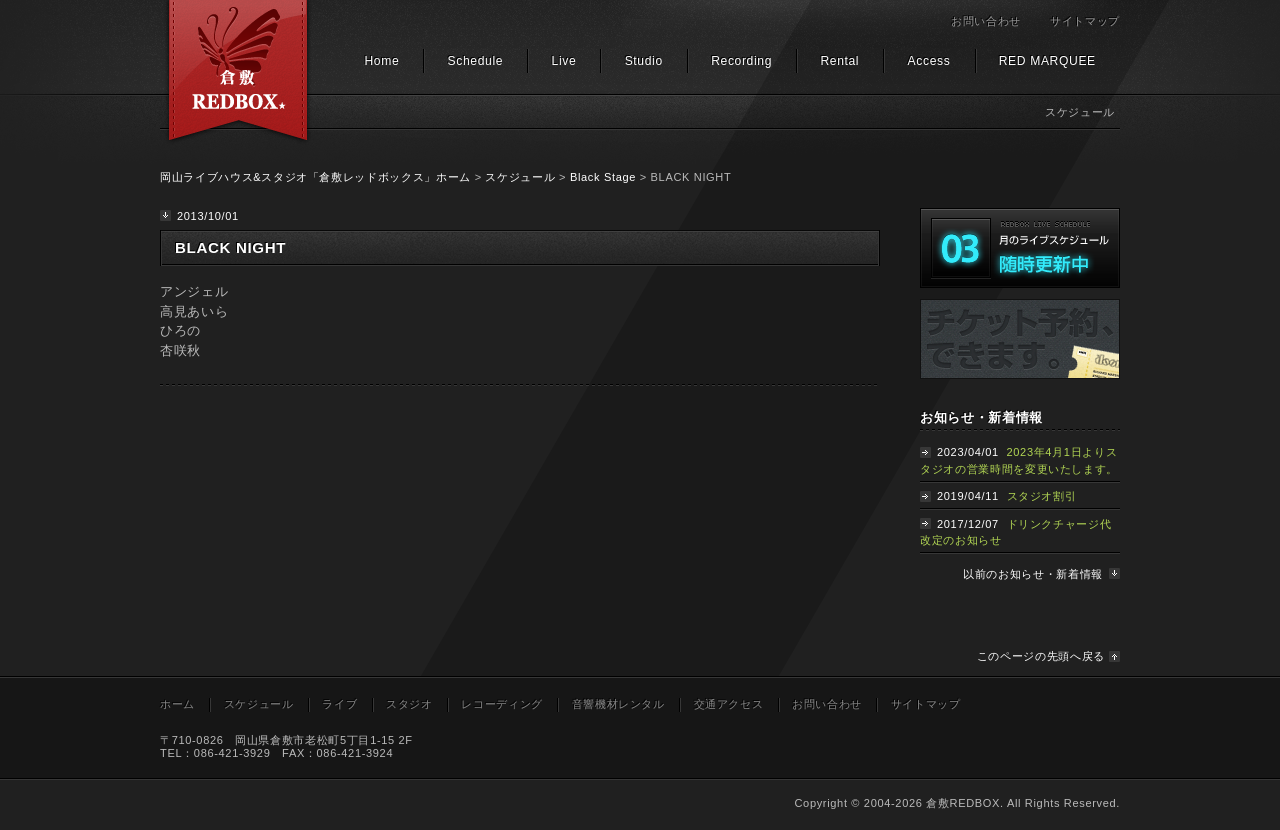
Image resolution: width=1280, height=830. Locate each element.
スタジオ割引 (1042, 496)
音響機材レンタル (618, 704)
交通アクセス (729, 704)
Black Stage (603, 177)
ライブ (339, 704)
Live (564, 61)
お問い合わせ (986, 21)
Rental (839, 61)
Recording (741, 61)
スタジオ (409, 704)
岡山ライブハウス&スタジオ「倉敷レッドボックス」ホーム (315, 177)
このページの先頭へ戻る (1041, 656)
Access (929, 61)
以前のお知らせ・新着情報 (1033, 574)
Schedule (476, 61)
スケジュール (520, 177)
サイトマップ (1085, 21)
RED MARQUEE (1047, 61)
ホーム (177, 704)
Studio (644, 61)
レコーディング (502, 704)
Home (381, 61)
